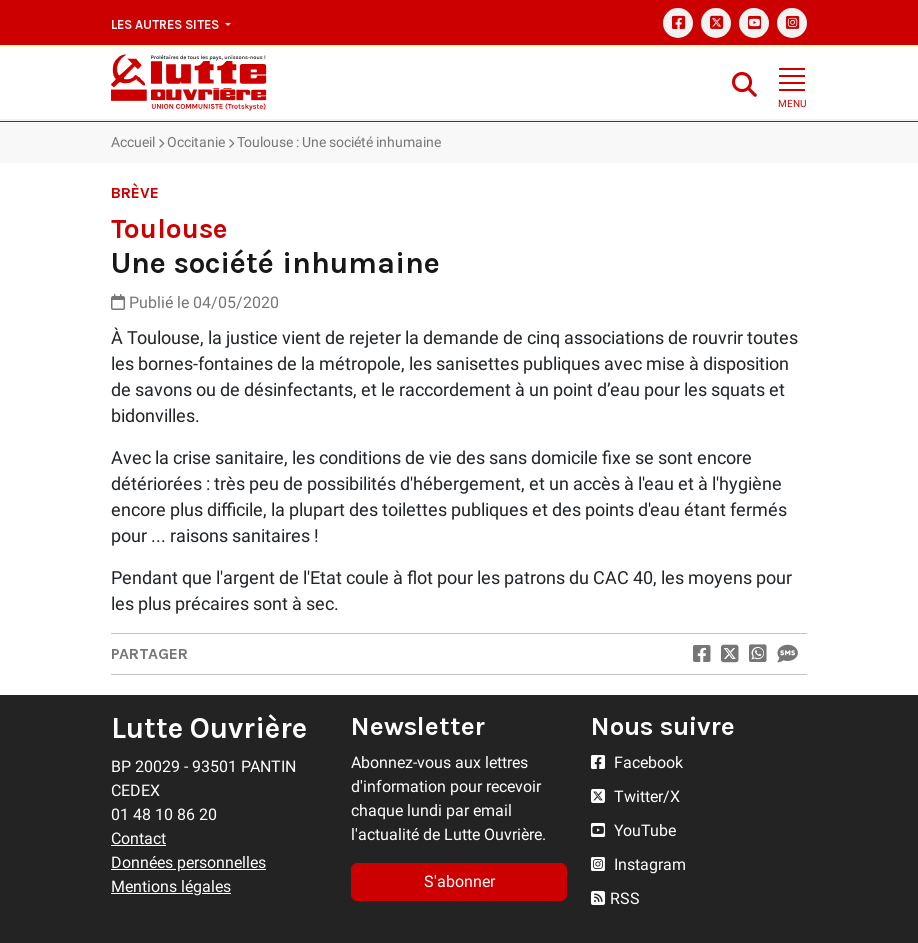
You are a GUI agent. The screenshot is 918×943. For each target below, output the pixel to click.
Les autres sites (166, 24)
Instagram (638, 864)
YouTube (633, 830)
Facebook (637, 762)
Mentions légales (171, 886)
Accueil (133, 142)
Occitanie (196, 142)
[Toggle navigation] (792, 82)
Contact (138, 838)
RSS (615, 898)
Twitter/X (635, 796)
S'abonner (459, 881)
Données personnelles (188, 862)
